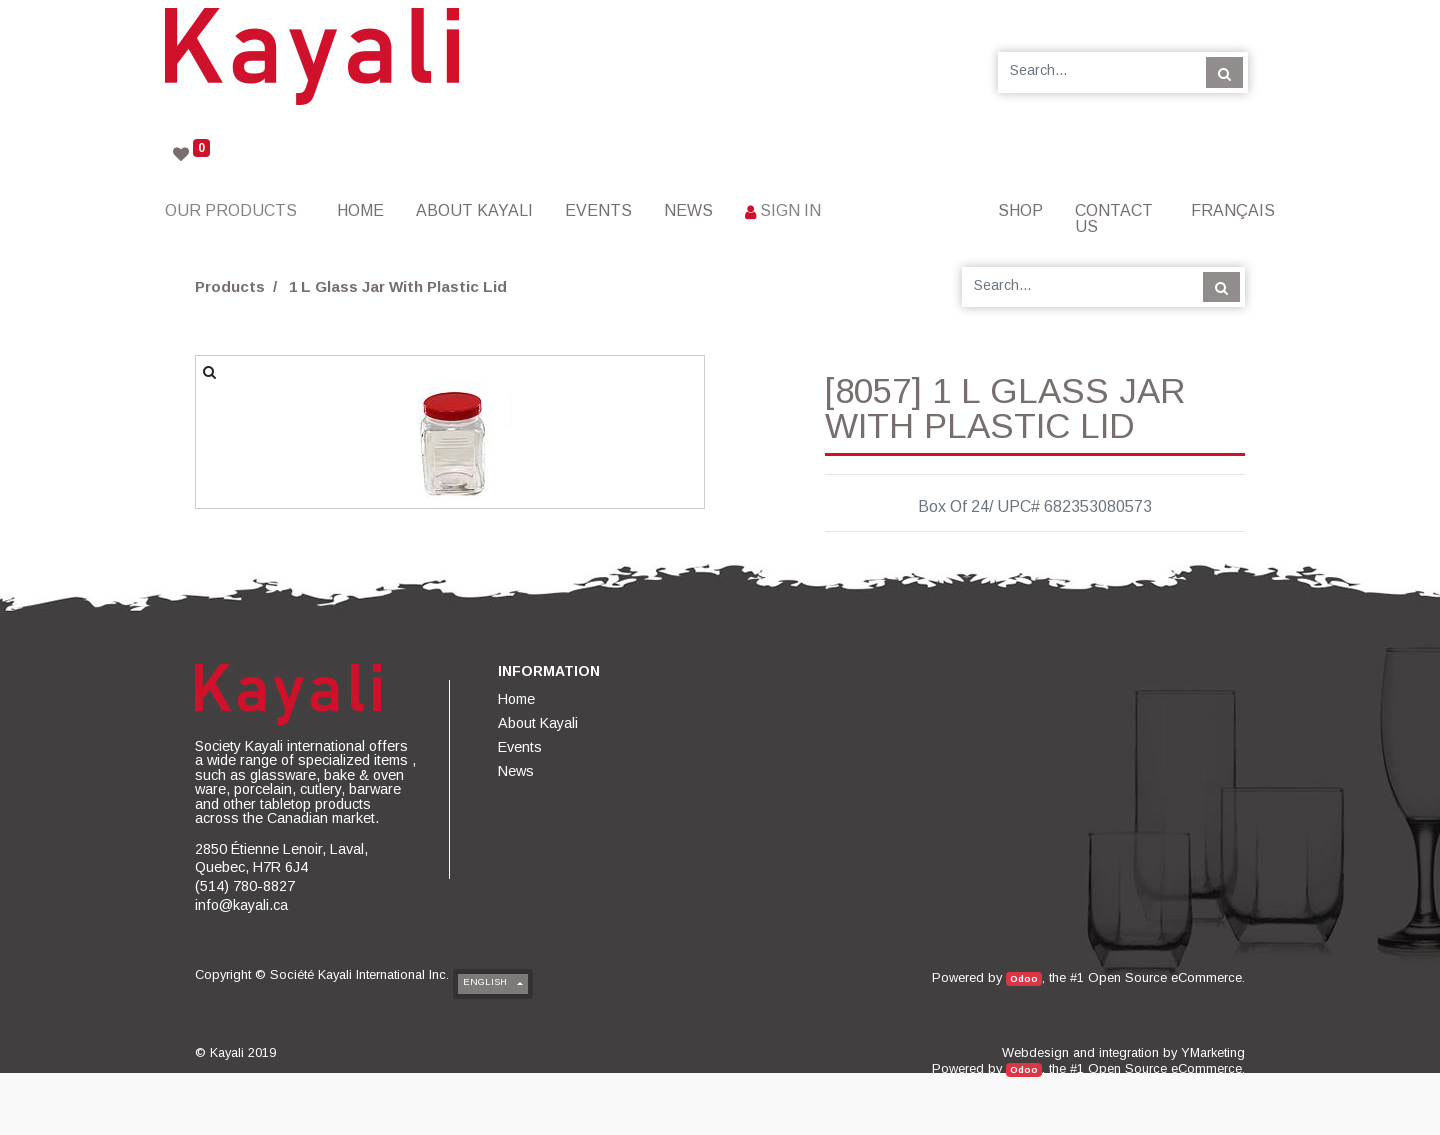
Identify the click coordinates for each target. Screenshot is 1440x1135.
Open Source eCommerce (1165, 977)
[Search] (1224, 72)
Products (230, 286)
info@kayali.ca (241, 905)
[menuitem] (360, 210)
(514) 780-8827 (245, 886)
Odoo (1024, 978)
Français (1233, 210)
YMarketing (1213, 1052)
